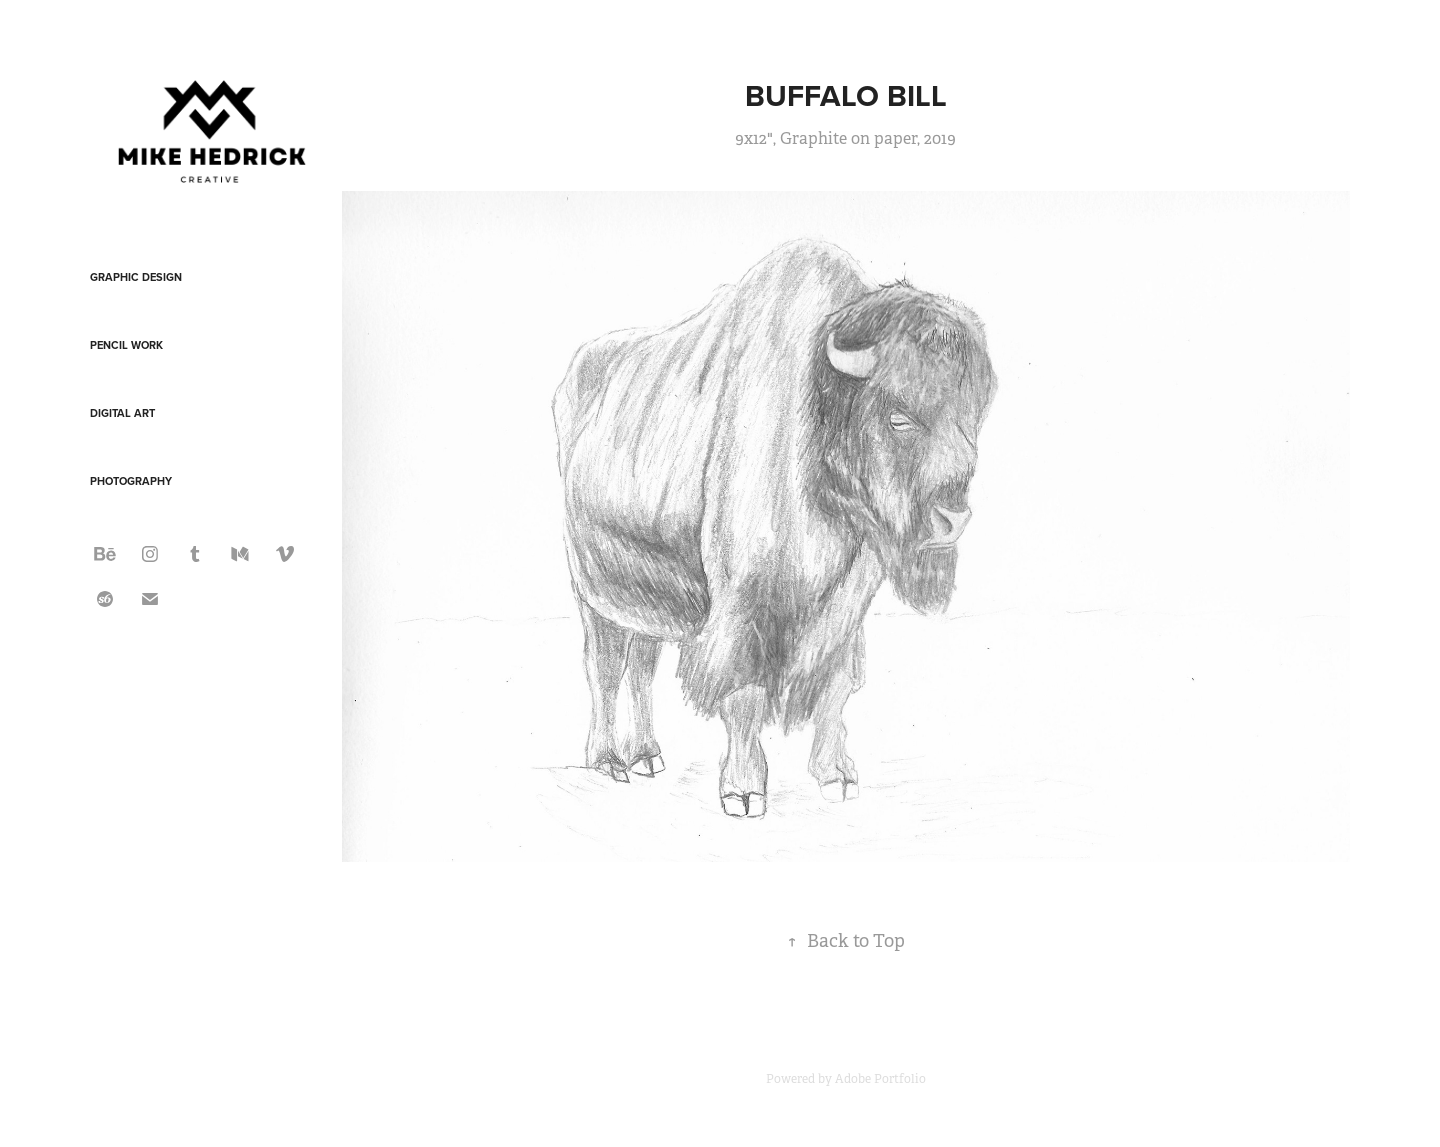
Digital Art (122, 413)
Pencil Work (126, 345)
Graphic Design (136, 277)
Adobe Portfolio (880, 1079)
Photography (131, 481)
